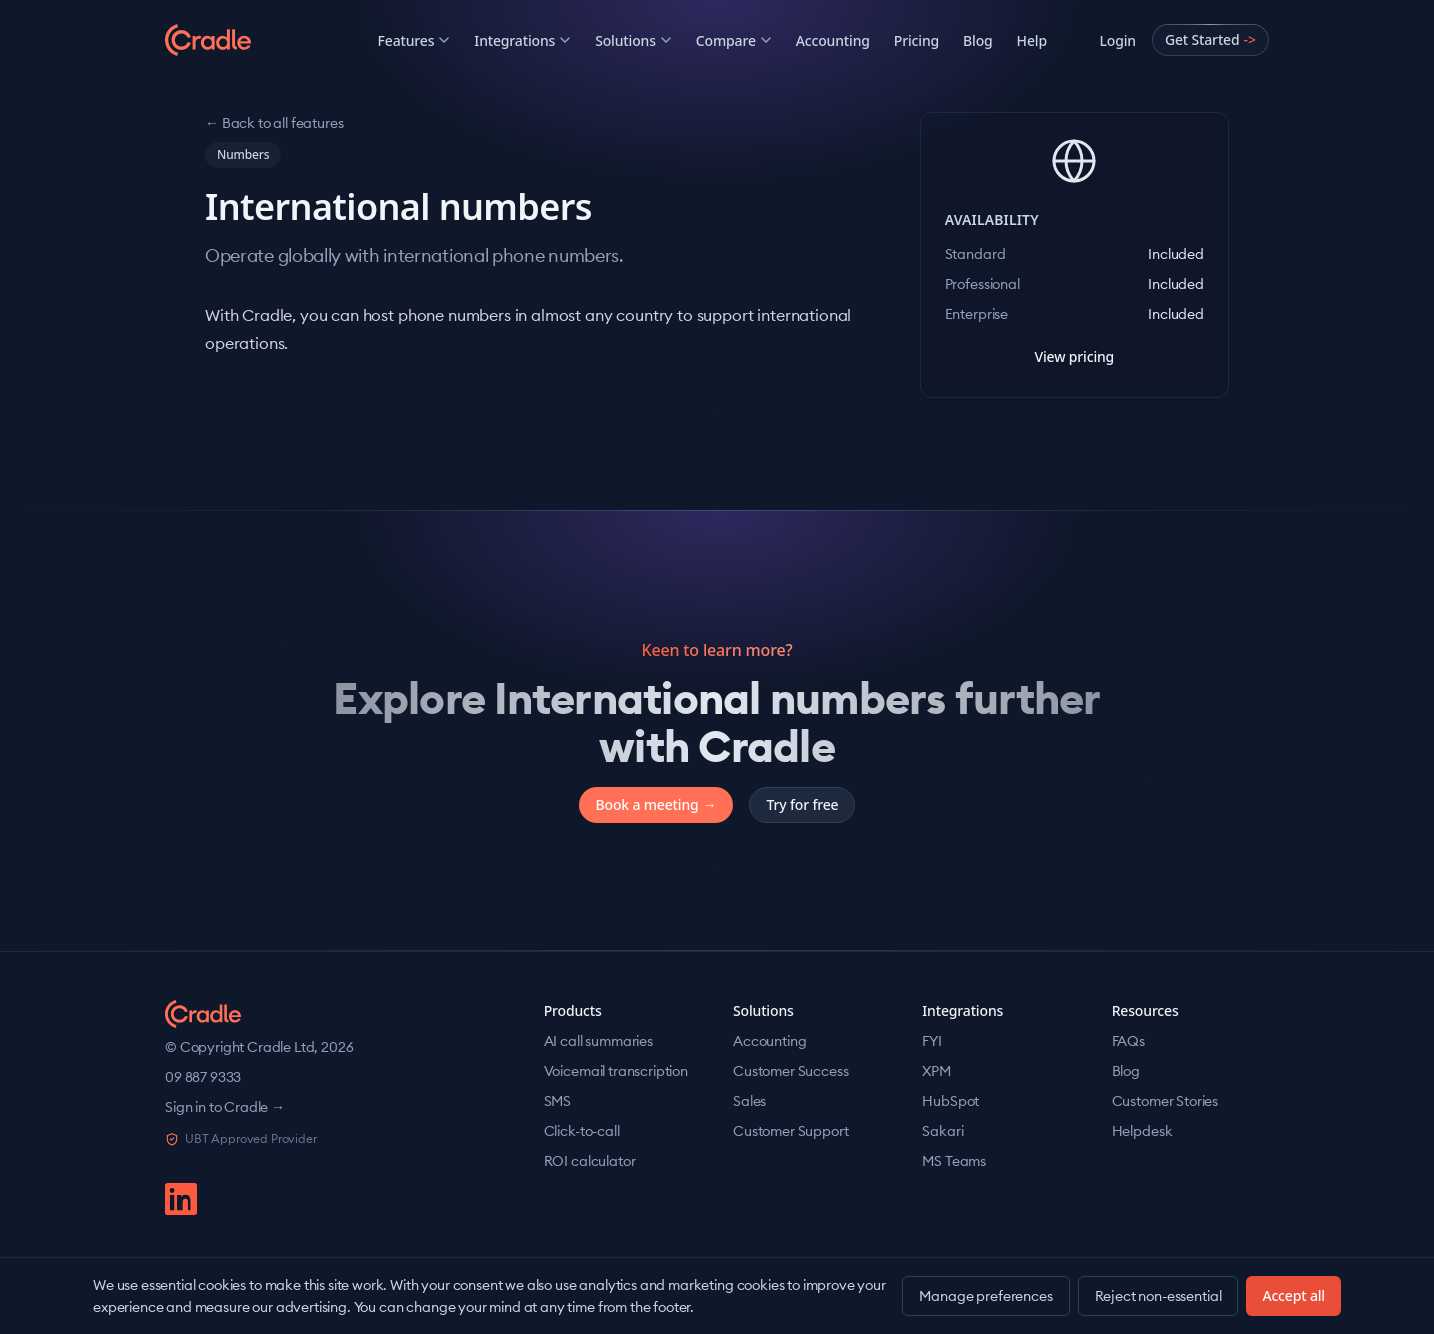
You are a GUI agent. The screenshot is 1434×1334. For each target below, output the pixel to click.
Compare (734, 40)
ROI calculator (590, 1161)
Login (1117, 40)
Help (1032, 40)
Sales (749, 1101)
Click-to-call (582, 1131)
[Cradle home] (203, 1014)
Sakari (942, 1131)
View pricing (1074, 356)
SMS (558, 1101)
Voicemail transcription (616, 1071)
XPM (936, 1071)
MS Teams (954, 1161)
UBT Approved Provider (241, 1138)
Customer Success (790, 1071)
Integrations (522, 40)
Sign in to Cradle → (225, 1107)
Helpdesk (1142, 1131)
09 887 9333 (203, 1077)
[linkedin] (181, 1199)
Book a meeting (656, 805)
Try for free (802, 804)
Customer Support (790, 1131)
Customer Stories (1165, 1101)
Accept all (1293, 1295)
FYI (932, 1041)
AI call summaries (598, 1041)
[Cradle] (245, 40)
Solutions (633, 40)
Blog (978, 40)
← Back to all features (274, 123)
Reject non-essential (1158, 1296)
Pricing (916, 40)
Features (414, 40)
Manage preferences (985, 1296)
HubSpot (950, 1101)
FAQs (1128, 1041)
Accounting (833, 40)
